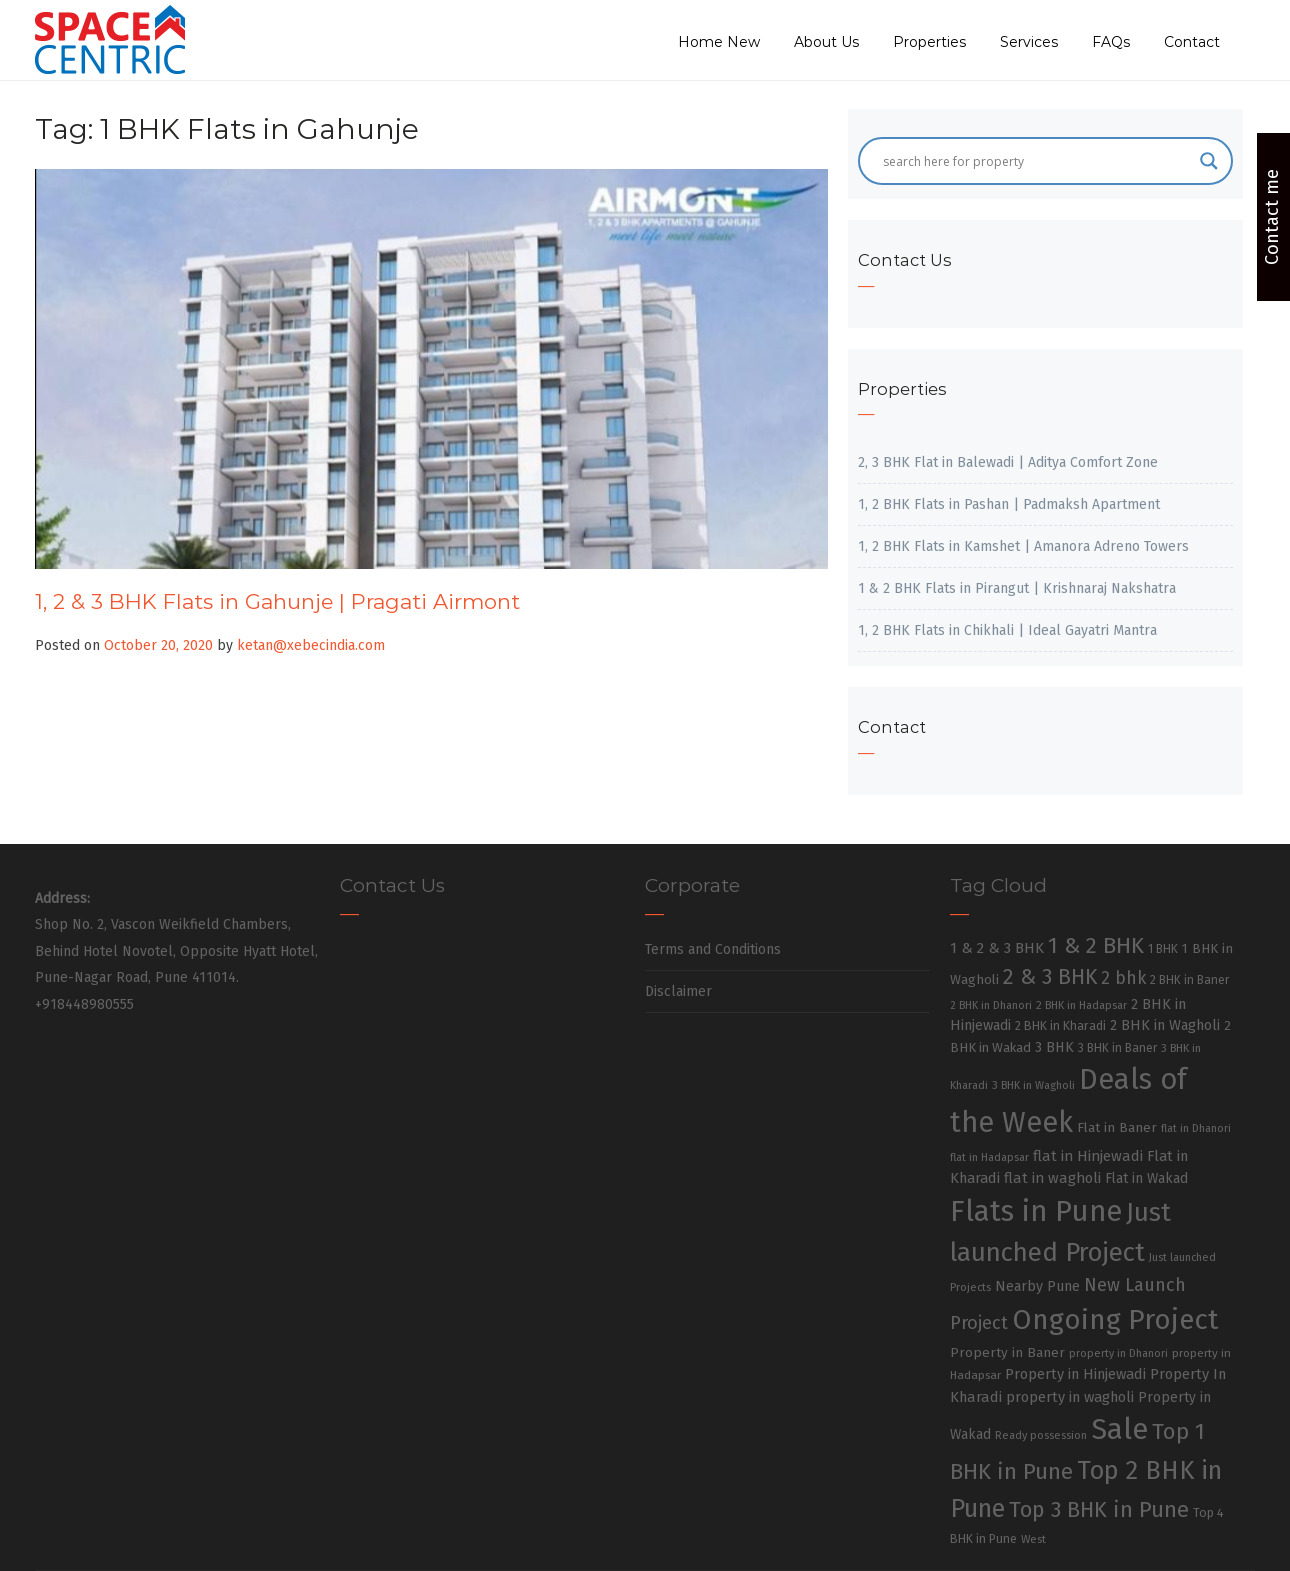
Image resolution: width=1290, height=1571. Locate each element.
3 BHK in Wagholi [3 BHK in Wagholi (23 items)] (1033, 1085)
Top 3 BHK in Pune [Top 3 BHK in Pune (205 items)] (1099, 1510)
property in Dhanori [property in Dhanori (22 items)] (1118, 1353)
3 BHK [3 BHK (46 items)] (1054, 1047)
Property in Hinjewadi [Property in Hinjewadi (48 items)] (1075, 1374)
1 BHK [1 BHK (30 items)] (1163, 949)
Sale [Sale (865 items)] (1119, 1429)
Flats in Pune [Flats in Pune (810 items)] (1036, 1211)
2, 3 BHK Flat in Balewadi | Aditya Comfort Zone (1008, 462)
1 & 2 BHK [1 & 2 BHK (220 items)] (1096, 945)
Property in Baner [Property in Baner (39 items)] (1007, 1352)
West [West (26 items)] (1033, 1539)
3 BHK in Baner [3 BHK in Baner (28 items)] (1117, 1048)
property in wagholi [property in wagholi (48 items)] (1070, 1397)
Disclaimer (678, 991)
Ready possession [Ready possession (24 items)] (1041, 1435)
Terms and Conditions (713, 949)
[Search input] (1036, 161)
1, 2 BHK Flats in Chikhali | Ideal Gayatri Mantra (1007, 630)
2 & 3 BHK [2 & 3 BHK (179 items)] (1050, 977)
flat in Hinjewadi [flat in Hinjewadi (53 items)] (1088, 1156)
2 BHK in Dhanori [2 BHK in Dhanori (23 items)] (991, 1005)
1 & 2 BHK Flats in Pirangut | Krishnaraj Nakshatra (1017, 588)
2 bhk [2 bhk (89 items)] (1123, 978)
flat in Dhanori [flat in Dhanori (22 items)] (1196, 1128)
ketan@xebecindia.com (311, 645)
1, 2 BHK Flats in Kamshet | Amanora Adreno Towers (1023, 546)
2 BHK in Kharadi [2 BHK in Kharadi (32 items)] (1060, 1025)
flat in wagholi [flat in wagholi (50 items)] (1052, 1178)
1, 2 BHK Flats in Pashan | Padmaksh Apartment (1009, 504)
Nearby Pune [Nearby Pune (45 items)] (1037, 1286)
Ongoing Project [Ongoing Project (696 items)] (1115, 1319)
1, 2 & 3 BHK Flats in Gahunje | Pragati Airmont (277, 601)
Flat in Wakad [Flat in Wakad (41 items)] (1146, 1178)
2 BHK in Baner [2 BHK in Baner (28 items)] (1189, 980)
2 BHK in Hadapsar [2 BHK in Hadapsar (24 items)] (1081, 1005)
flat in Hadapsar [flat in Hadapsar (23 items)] (989, 1157)
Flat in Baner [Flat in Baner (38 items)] (1117, 1127)
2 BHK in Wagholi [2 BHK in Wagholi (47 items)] (1165, 1025)
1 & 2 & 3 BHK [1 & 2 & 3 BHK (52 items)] (997, 948)
